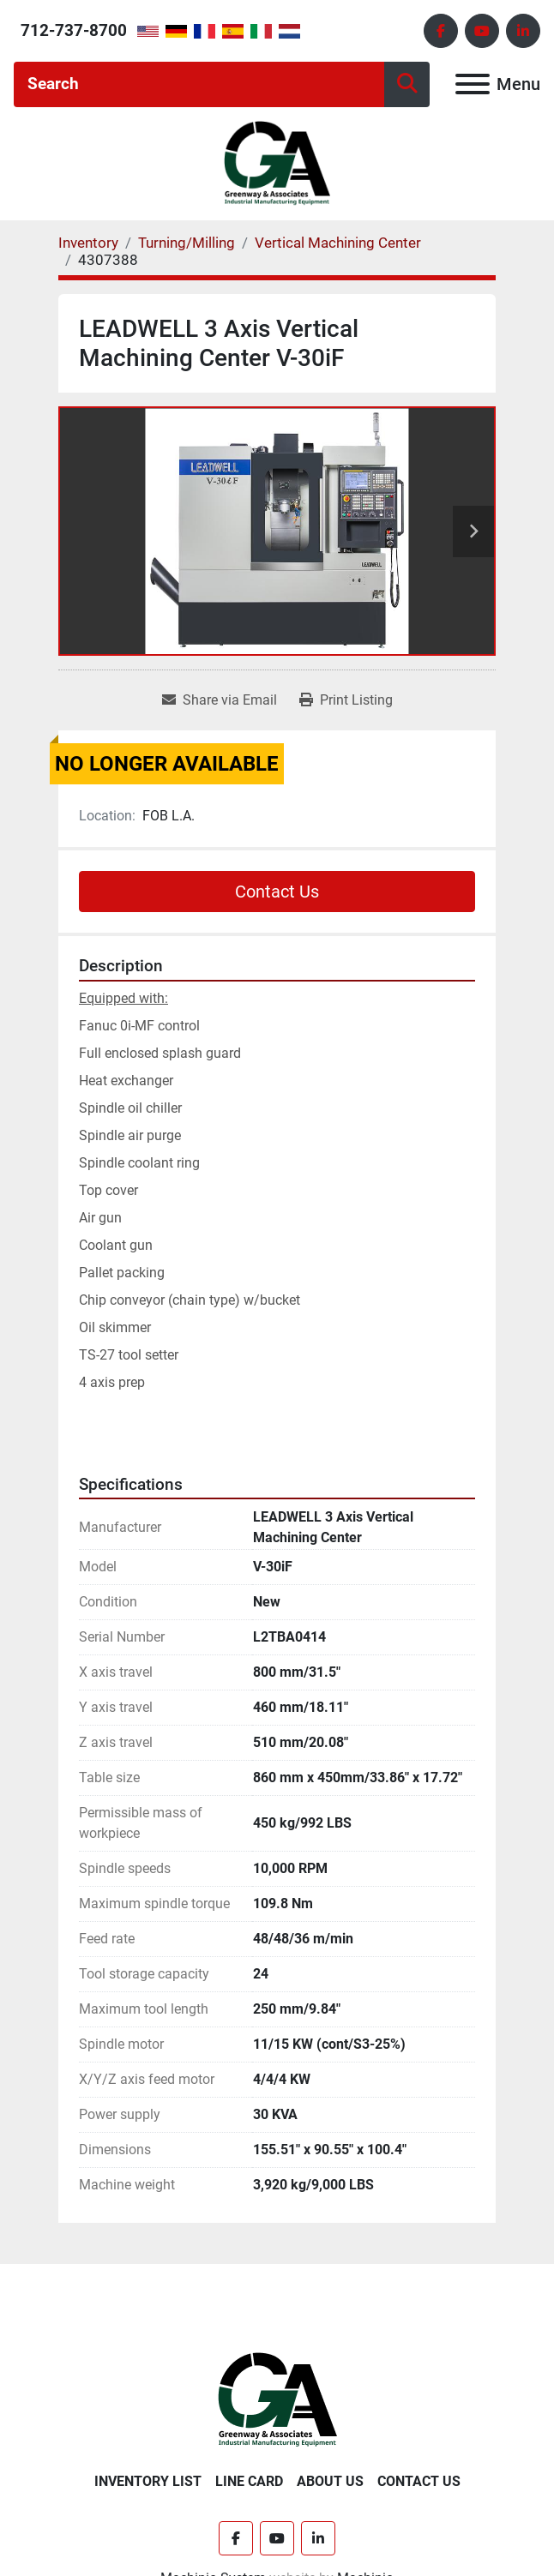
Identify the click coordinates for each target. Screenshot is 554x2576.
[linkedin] (523, 31)
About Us (330, 2481)
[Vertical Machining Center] (338, 242)
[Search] (199, 84)
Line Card (249, 2481)
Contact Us (277, 891)
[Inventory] (88, 242)
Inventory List (148, 2481)
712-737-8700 (74, 30)
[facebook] (441, 31)
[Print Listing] (346, 700)
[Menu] (472, 84)
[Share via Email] (219, 700)
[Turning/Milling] (186, 242)
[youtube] (482, 31)
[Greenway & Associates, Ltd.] (277, 2399)
